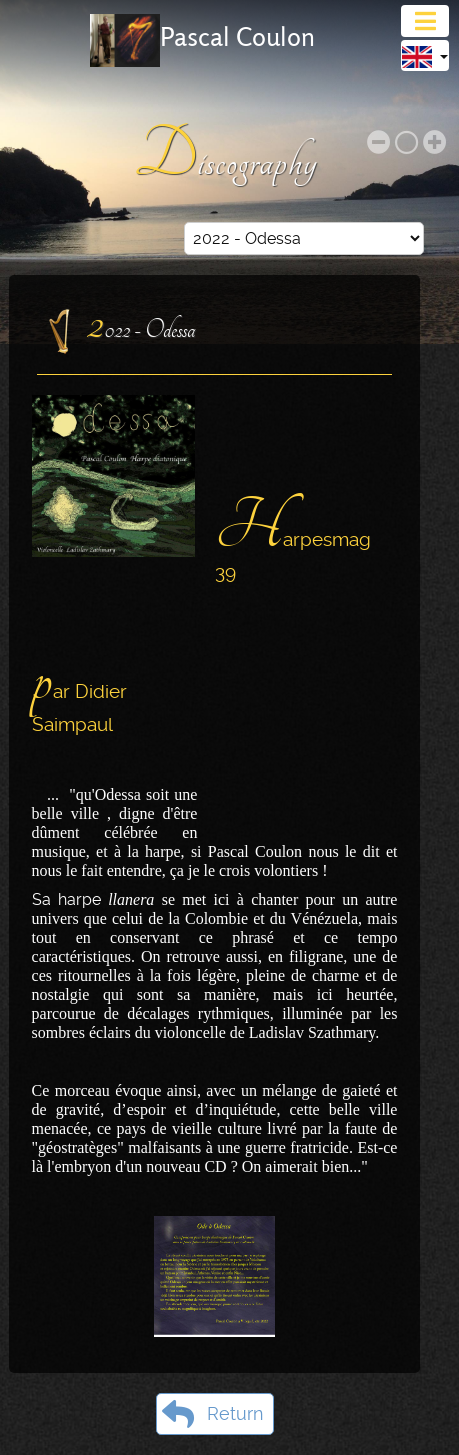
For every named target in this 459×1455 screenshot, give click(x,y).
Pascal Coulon (237, 37)
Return (212, 1414)
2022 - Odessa (141, 324)
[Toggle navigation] (425, 21)
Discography (229, 156)
